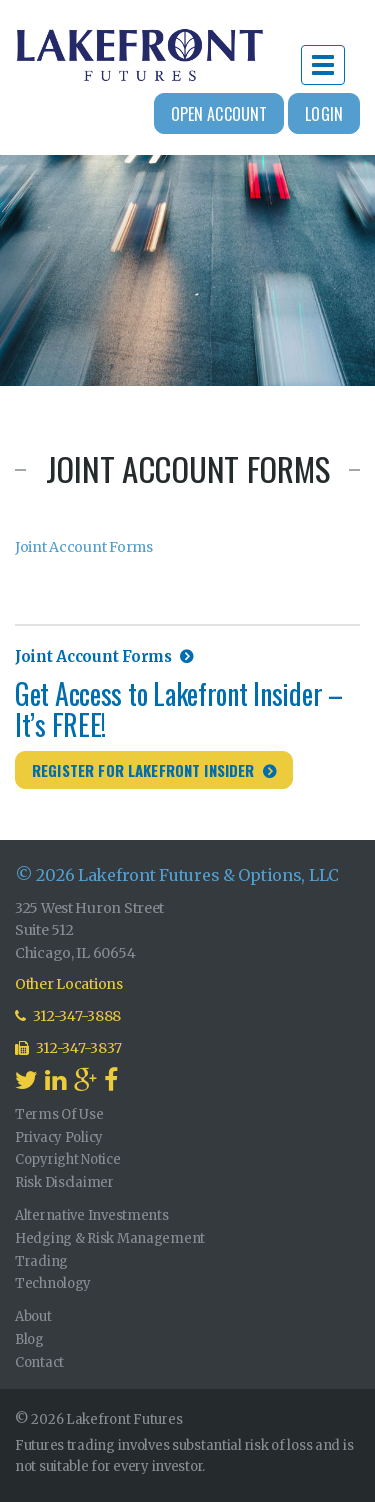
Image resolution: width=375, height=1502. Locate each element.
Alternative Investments (92, 1215)
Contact (39, 1362)
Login (324, 114)
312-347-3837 (68, 1048)
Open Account (219, 114)
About (33, 1316)
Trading (41, 1261)
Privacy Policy (59, 1137)
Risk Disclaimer (64, 1182)
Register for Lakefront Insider (143, 770)
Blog (29, 1339)
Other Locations (69, 984)
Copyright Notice (68, 1159)
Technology (53, 1283)
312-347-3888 (68, 1016)
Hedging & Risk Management (110, 1238)
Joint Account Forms (84, 547)
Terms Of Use (59, 1114)
